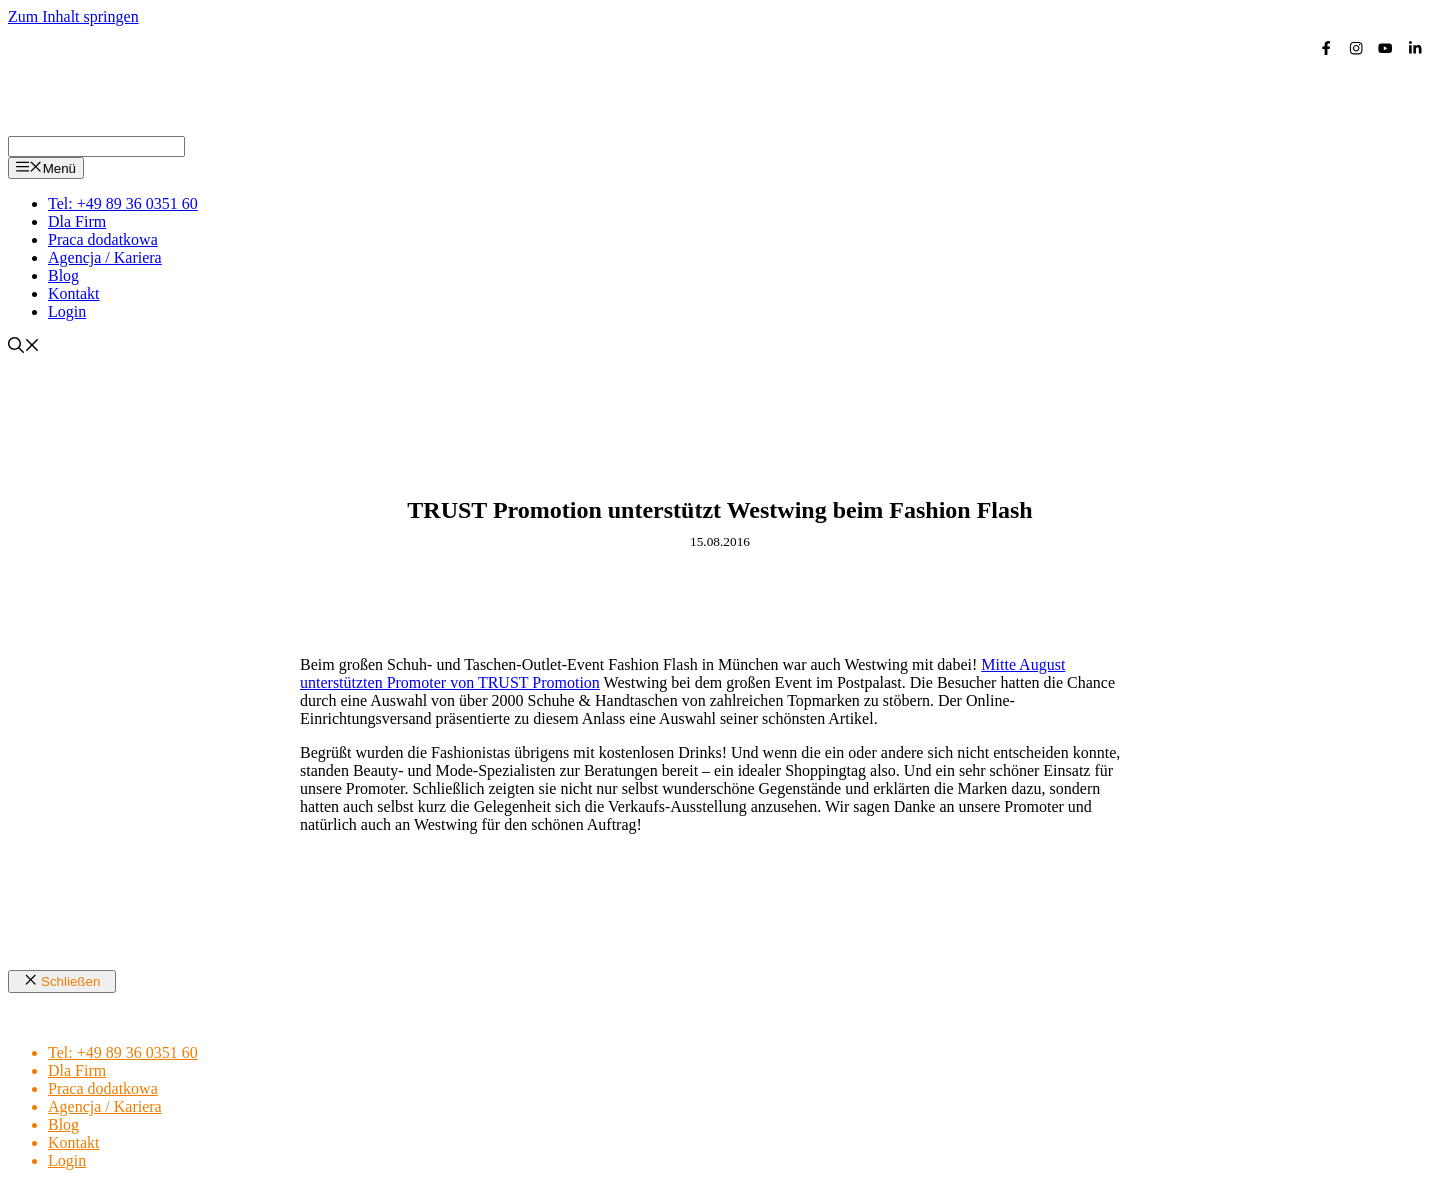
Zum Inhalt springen (73, 16)
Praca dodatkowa (103, 239)
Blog (63, 275)
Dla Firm (77, 221)
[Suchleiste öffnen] (24, 347)
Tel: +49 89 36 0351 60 (123, 203)
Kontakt (74, 293)
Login (67, 311)
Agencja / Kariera (105, 257)
